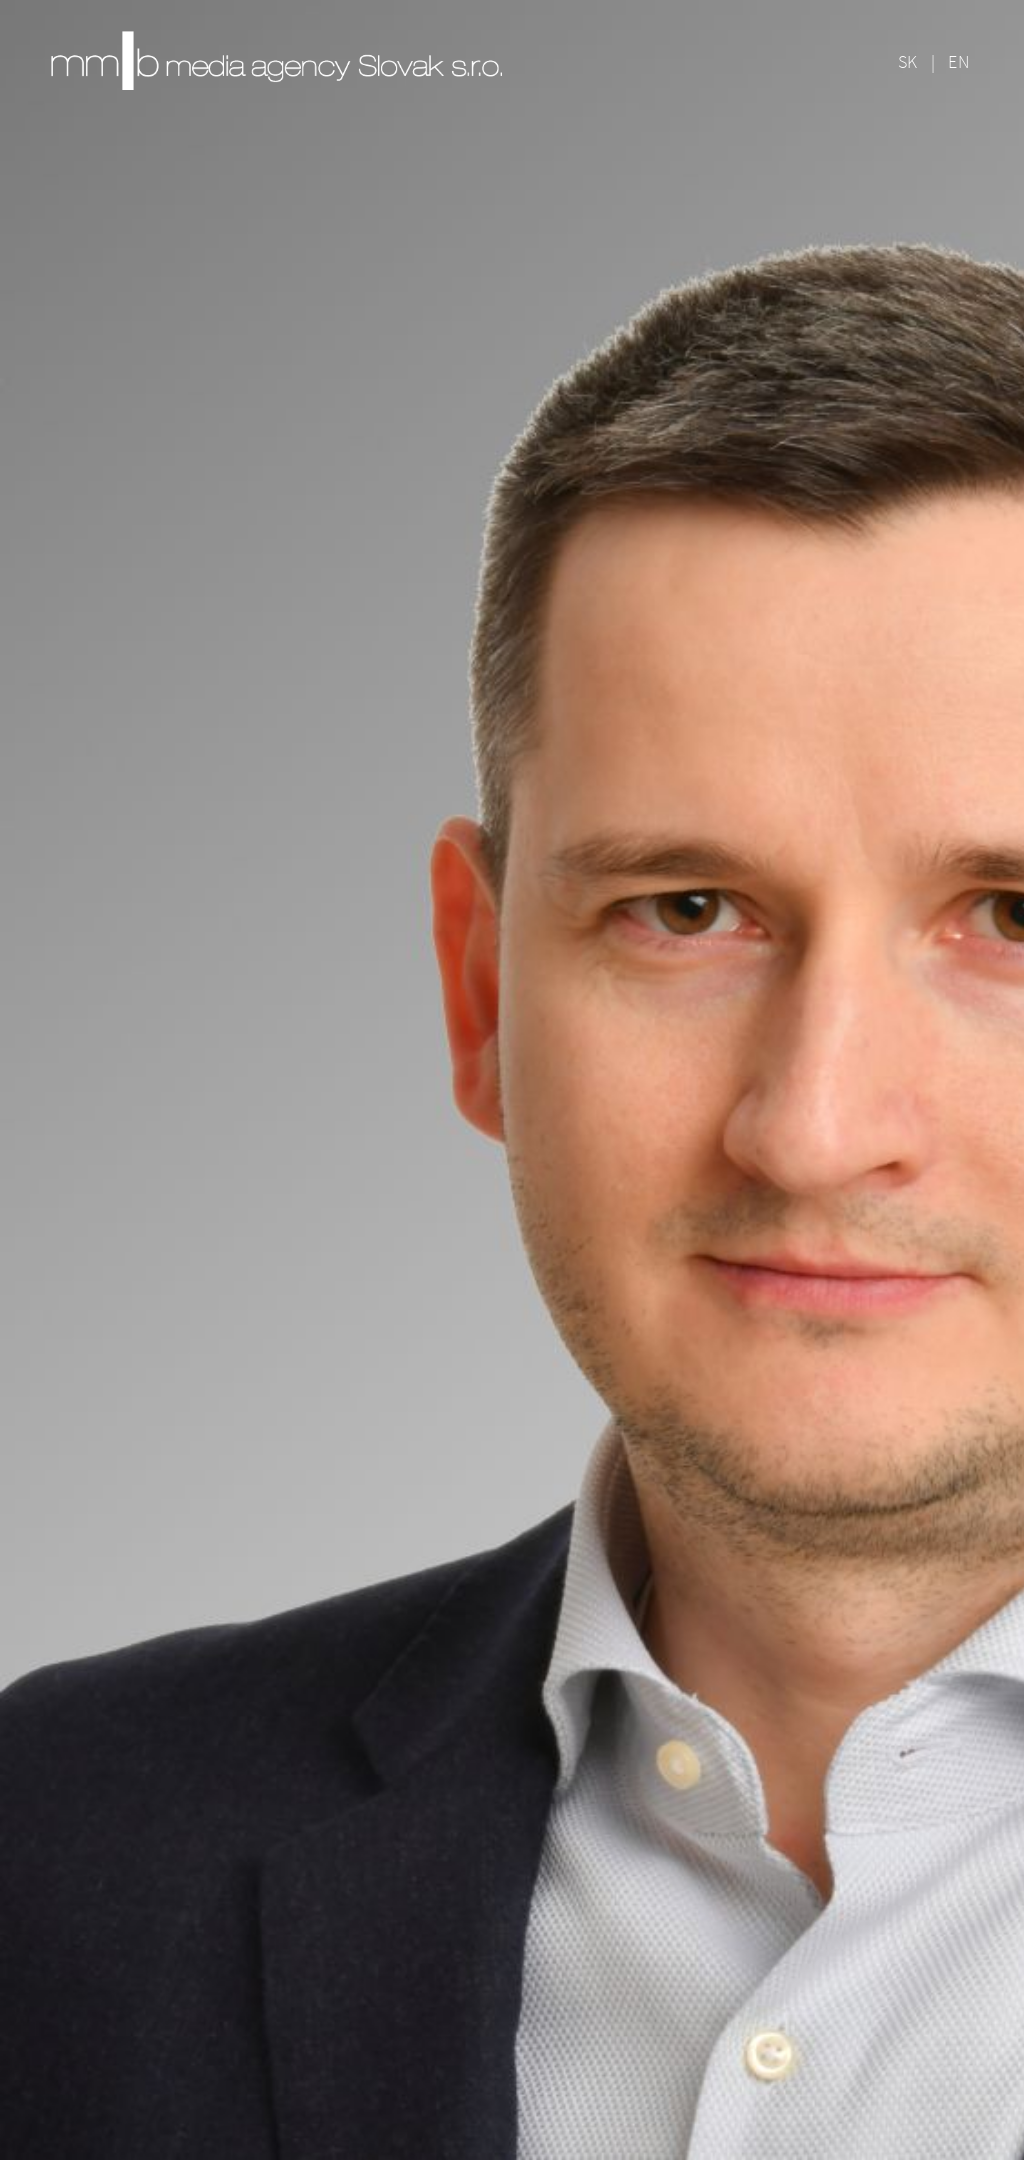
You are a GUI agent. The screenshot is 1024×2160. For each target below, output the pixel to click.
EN (958, 61)
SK (908, 61)
